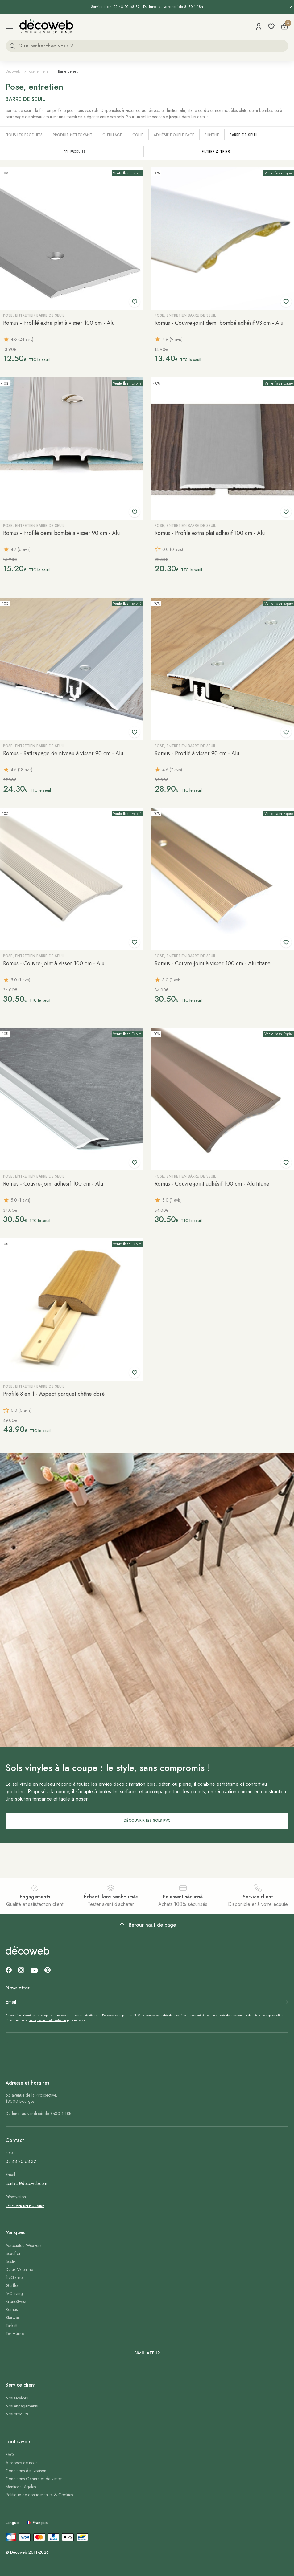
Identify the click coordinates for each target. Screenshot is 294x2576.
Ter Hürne (15, 2333)
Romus (12, 2309)
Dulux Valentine (19, 2269)
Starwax (13, 2317)
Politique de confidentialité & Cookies (39, 2495)
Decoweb (13, 71)
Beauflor (13, 2253)
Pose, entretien (39, 71)
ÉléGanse (14, 2277)
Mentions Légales (21, 2487)
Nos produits (17, 2414)
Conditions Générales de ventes (34, 2479)
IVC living (14, 2293)
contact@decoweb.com (26, 2183)
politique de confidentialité (47, 2020)
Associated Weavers (23, 2245)
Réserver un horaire (25, 2205)
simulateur (147, 2353)
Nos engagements (22, 2406)
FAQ (10, 2455)
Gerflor (12, 2285)
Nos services (17, 2398)
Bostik (11, 2261)
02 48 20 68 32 (21, 2161)
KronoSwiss (16, 2301)
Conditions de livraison (26, 2471)
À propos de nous (21, 2463)
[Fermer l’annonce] (291, 7)
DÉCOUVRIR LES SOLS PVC (147, 1820)
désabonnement (231, 2015)
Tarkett (11, 2325)
